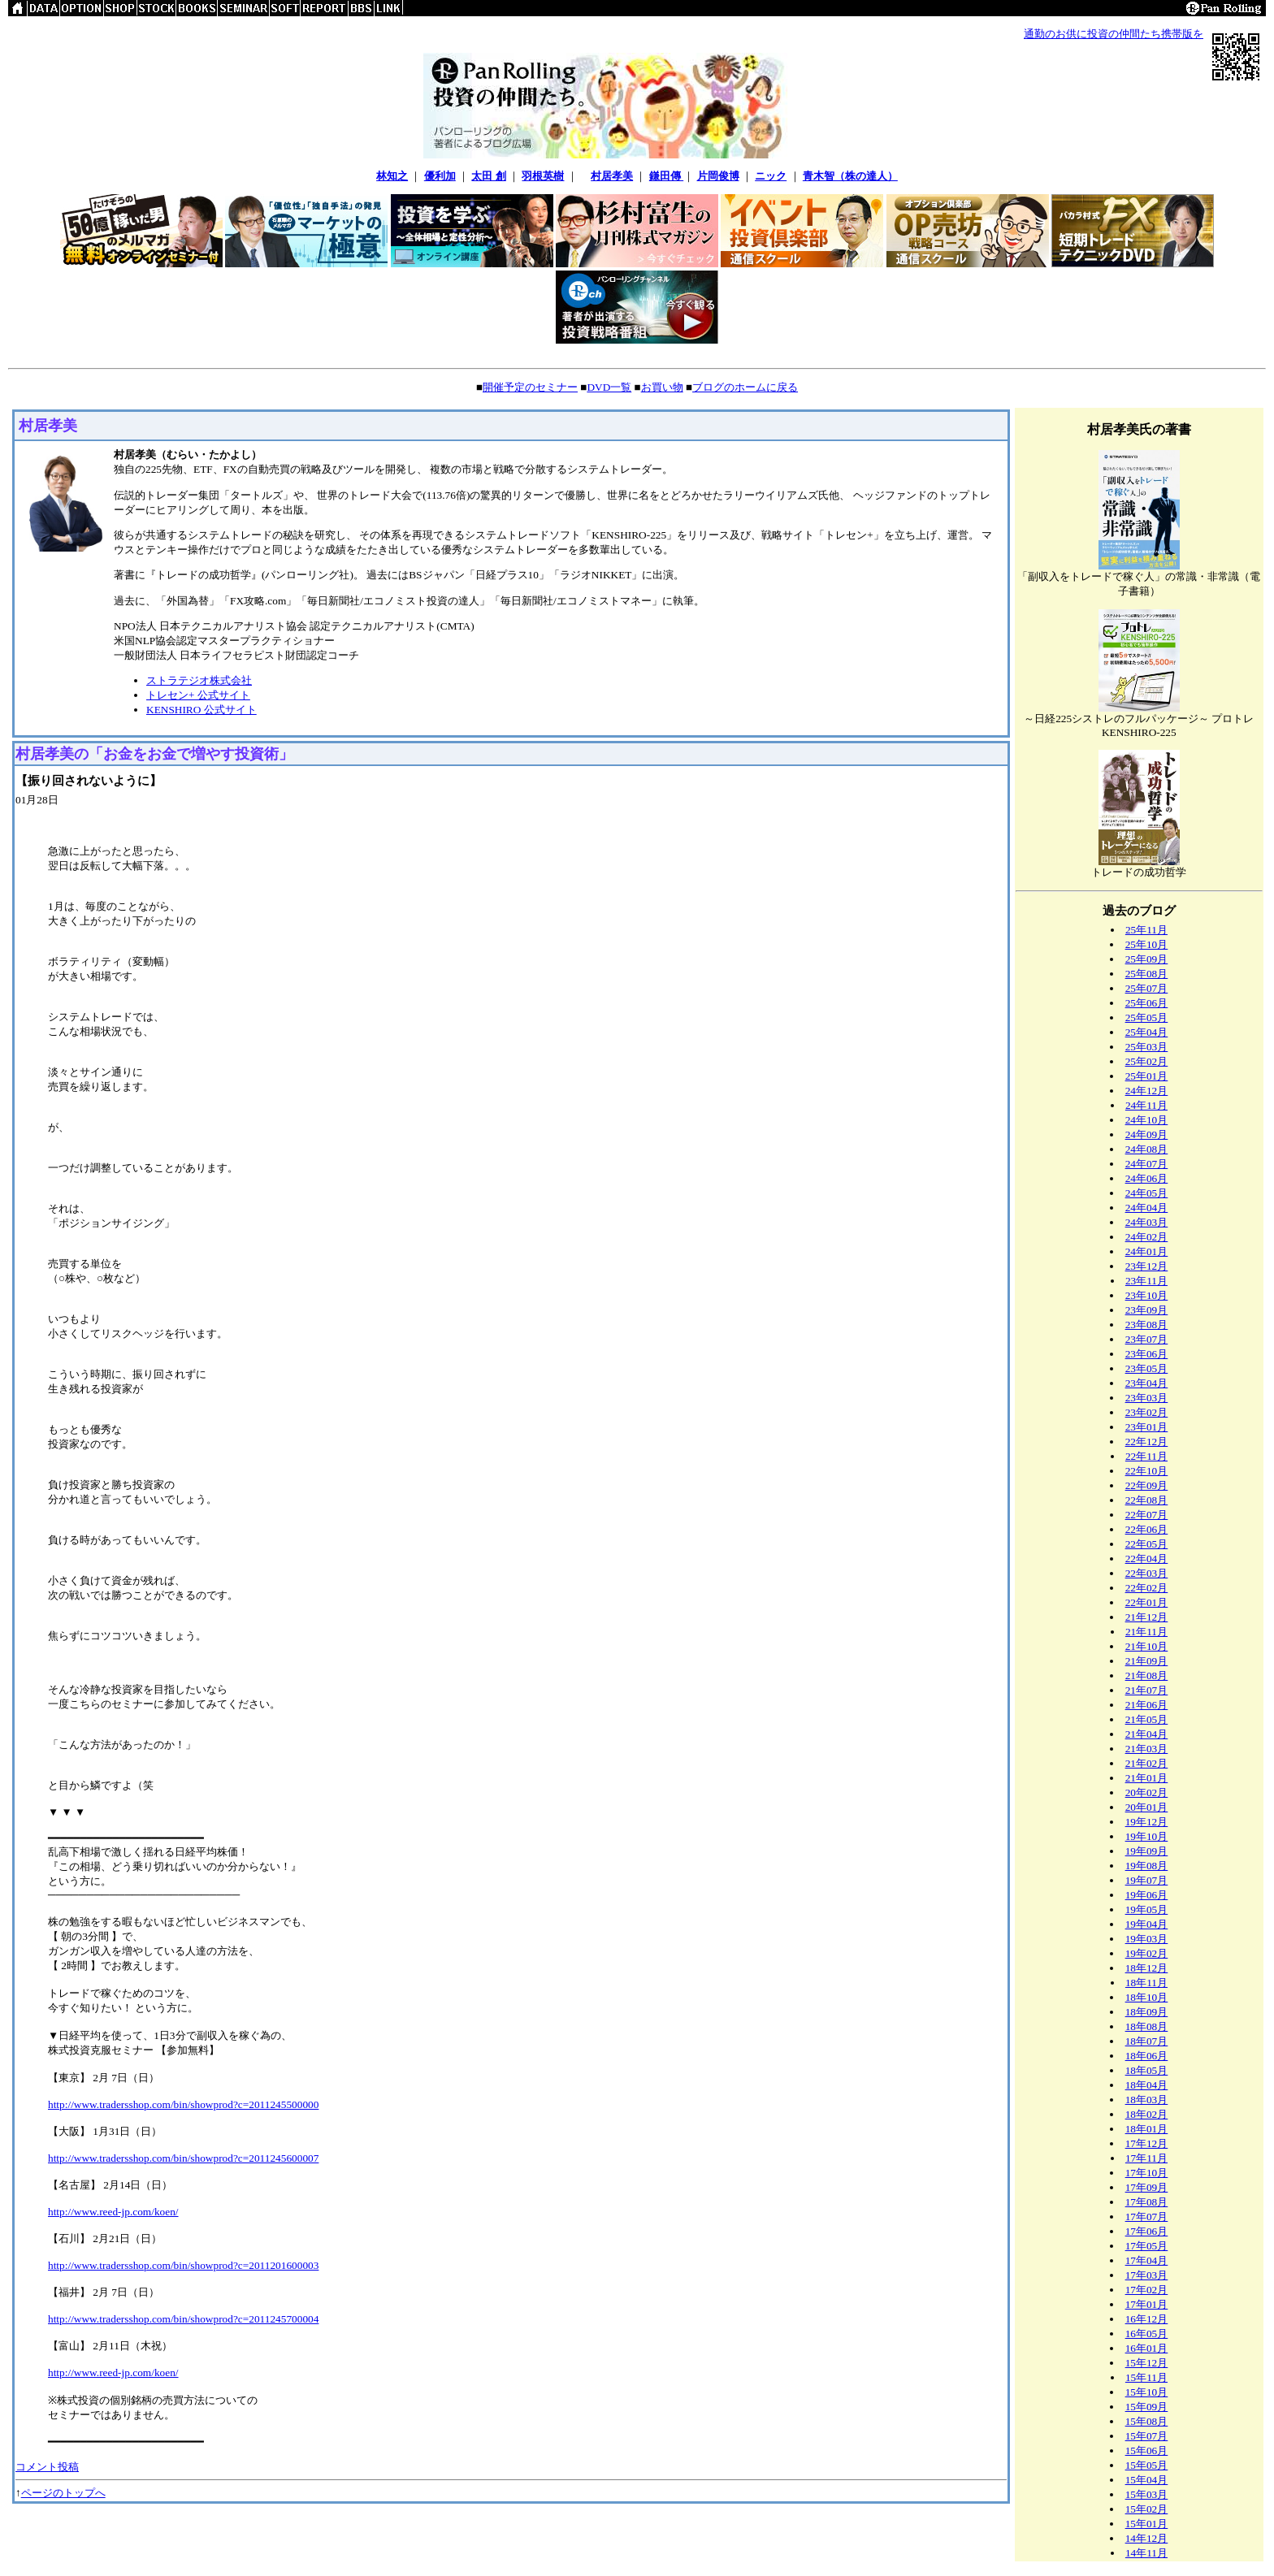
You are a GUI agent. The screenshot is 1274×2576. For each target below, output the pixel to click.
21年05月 (1146, 1719)
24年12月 (1146, 1091)
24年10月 (1146, 1120)
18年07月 (1146, 2041)
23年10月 (1146, 1295)
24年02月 (1146, 1237)
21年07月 (1146, 1690)
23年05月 (1146, 1368)
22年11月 (1146, 1456)
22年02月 (1146, 1588)
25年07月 (1146, 988)
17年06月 (1146, 2231)
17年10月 (1146, 2173)
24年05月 (1146, 1193)
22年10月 (1146, 1471)
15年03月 (1146, 2494)
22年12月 (1146, 1441)
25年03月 (1146, 1047)
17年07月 (1146, 2216)
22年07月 (1146, 1515)
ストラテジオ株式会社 (199, 680)
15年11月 (1146, 2377)
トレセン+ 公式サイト (198, 695)
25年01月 (1146, 1076)
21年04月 (1146, 1734)
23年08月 (1146, 1324)
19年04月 (1146, 1924)
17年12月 (1146, 2143)
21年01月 (1146, 1778)
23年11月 (1146, 1281)
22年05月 (1146, 1544)
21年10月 (1146, 1646)
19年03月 (1146, 1939)
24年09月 (1146, 1134)
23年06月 (1146, 1354)
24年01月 (1146, 1251)
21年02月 (1146, 1763)
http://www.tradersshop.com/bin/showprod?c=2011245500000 (183, 2104)
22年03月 (1146, 1573)
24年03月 (1146, 1222)
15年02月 (1146, 2509)
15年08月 (1146, 2421)
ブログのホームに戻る (745, 387)
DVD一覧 (609, 387)
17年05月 (1146, 2246)
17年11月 (1146, 2158)
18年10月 (1146, 1997)
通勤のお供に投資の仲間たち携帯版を (1113, 34)
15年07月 (1146, 2436)
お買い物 (662, 387)
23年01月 (1146, 1427)
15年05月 (1146, 2465)
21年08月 (1146, 1675)
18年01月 (1146, 2129)
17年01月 (1146, 2304)
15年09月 (1146, 2407)
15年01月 (1146, 2524)
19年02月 (1146, 1953)
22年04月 (1146, 1558)
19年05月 (1146, 1909)
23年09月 (1146, 1310)
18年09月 (1146, 2012)
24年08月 (1146, 1149)
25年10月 (1146, 944)
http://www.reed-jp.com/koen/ (113, 2212)
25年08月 (1146, 974)
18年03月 (1146, 2099)
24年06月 (1146, 1178)
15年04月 (1146, 2480)
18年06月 (1146, 2056)
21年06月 (1146, 1705)
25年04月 (1146, 1032)
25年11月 (1146, 930)
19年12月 (1146, 1822)
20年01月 (1146, 1807)
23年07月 (1146, 1339)
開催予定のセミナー (530, 387)
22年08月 (1146, 1500)
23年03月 (1146, 1398)
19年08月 (1146, 1865)
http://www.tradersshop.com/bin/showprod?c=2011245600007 (183, 2158)
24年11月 (1146, 1105)
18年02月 (1146, 2114)
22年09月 (1146, 1485)
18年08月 (1146, 2026)
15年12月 (1146, 2363)
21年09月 (1146, 1661)
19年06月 (1146, 1895)
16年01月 (1146, 2348)
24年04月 (1146, 1207)
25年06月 (1146, 1003)
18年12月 (1146, 1968)
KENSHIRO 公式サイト (201, 710)
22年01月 (1146, 1602)
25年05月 (1146, 1017)
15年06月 (1146, 2450)
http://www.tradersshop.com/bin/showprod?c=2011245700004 (183, 2319)
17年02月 (1146, 2290)
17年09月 (1146, 2187)
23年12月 (1146, 1266)
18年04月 (1146, 2085)
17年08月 (1146, 2202)
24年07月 (1146, 1164)
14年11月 (1146, 2553)
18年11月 (1146, 1982)
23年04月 (1146, 1383)
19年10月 (1146, 1836)
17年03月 (1146, 2275)
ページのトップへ (63, 2493)
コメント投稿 (47, 2467)
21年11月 (1146, 1632)
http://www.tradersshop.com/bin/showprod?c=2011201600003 (183, 2265)
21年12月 (1146, 1617)
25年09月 (1146, 959)
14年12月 (1146, 2538)
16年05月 (1146, 2333)
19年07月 (1146, 1880)
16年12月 (1146, 2319)
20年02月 (1146, 1792)
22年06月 (1146, 1529)
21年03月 (1146, 1749)
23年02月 (1146, 1412)
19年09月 (1146, 1851)
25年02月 (1146, 1061)
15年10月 (1146, 2392)
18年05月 (1146, 2070)
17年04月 (1146, 2260)
